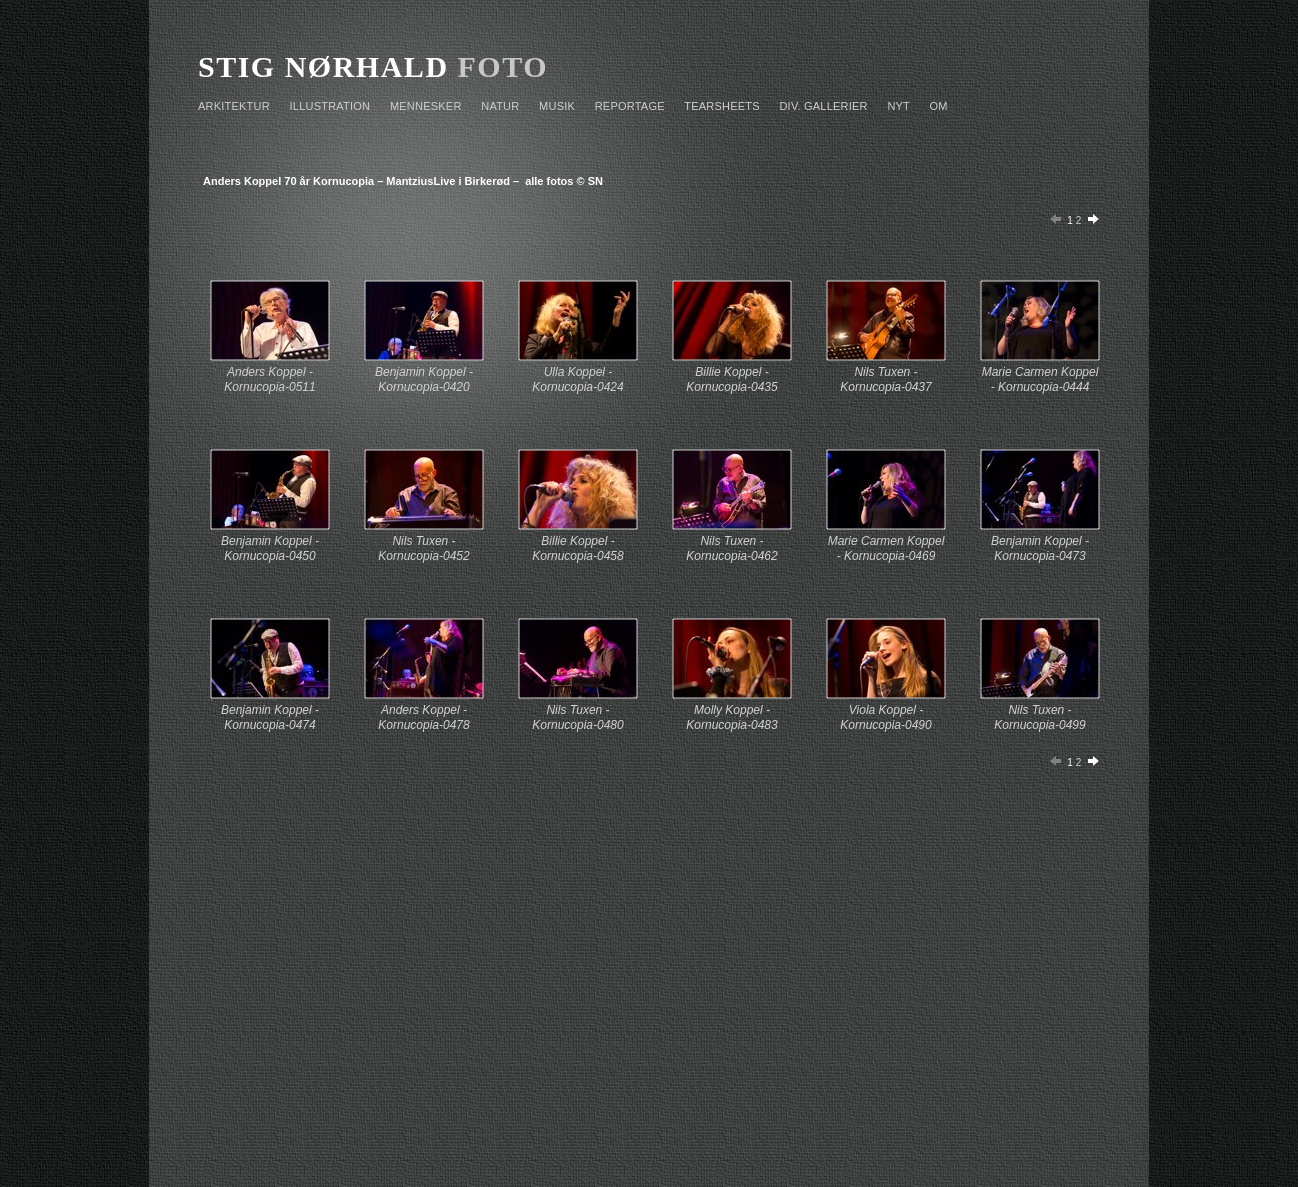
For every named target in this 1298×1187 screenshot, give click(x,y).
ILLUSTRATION (330, 106)
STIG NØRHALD (323, 66)
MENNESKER (426, 106)
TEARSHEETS (722, 106)
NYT (898, 106)
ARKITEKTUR (234, 106)
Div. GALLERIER (823, 106)
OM (939, 106)
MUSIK (557, 106)
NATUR (500, 106)
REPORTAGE (630, 106)
